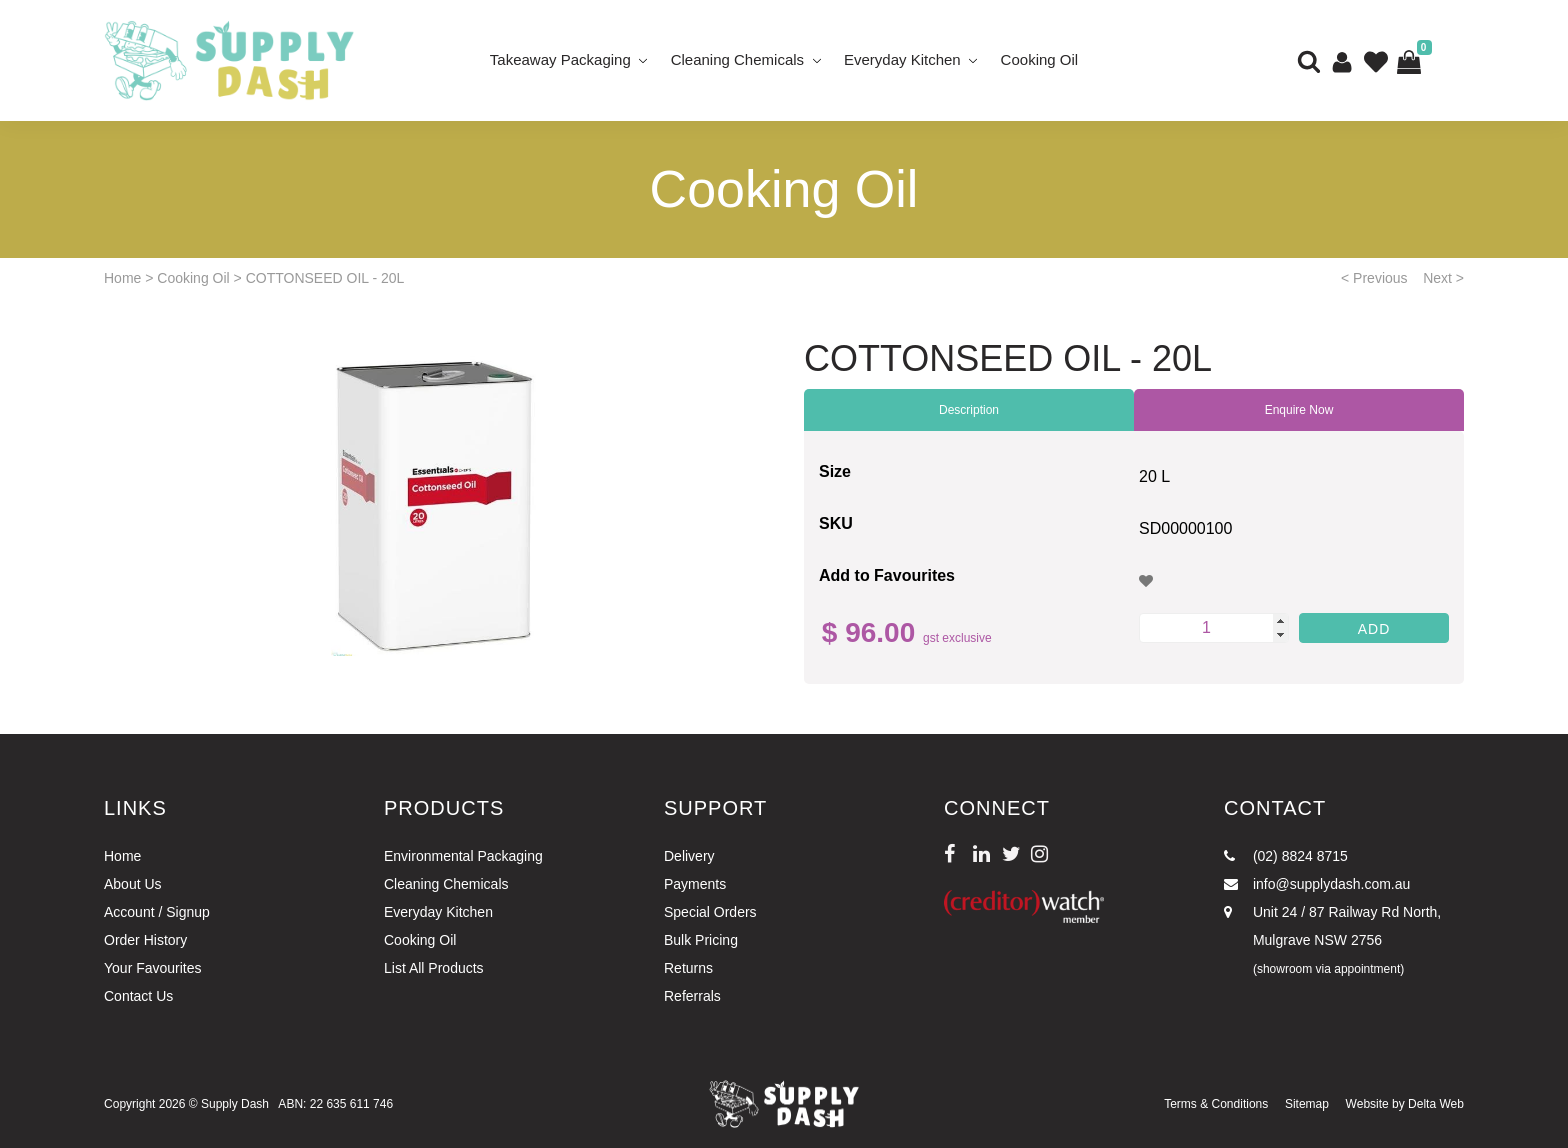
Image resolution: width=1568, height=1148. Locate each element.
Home (122, 278)
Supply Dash (235, 1104)
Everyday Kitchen (902, 59)
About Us (133, 884)
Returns (688, 968)
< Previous (1374, 278)
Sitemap (1307, 1104)
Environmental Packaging (463, 856)
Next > (1443, 278)
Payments (695, 884)
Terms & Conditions (1216, 1104)
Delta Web (1436, 1104)
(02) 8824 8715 (1286, 856)
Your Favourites (153, 968)
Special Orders (710, 912)
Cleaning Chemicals (737, 59)
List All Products (434, 968)
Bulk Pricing (701, 940)
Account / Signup (157, 912)
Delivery (689, 856)
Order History (145, 940)
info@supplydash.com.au (1317, 884)
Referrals (692, 996)
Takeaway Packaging (560, 59)
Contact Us (138, 996)
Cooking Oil (1040, 59)
